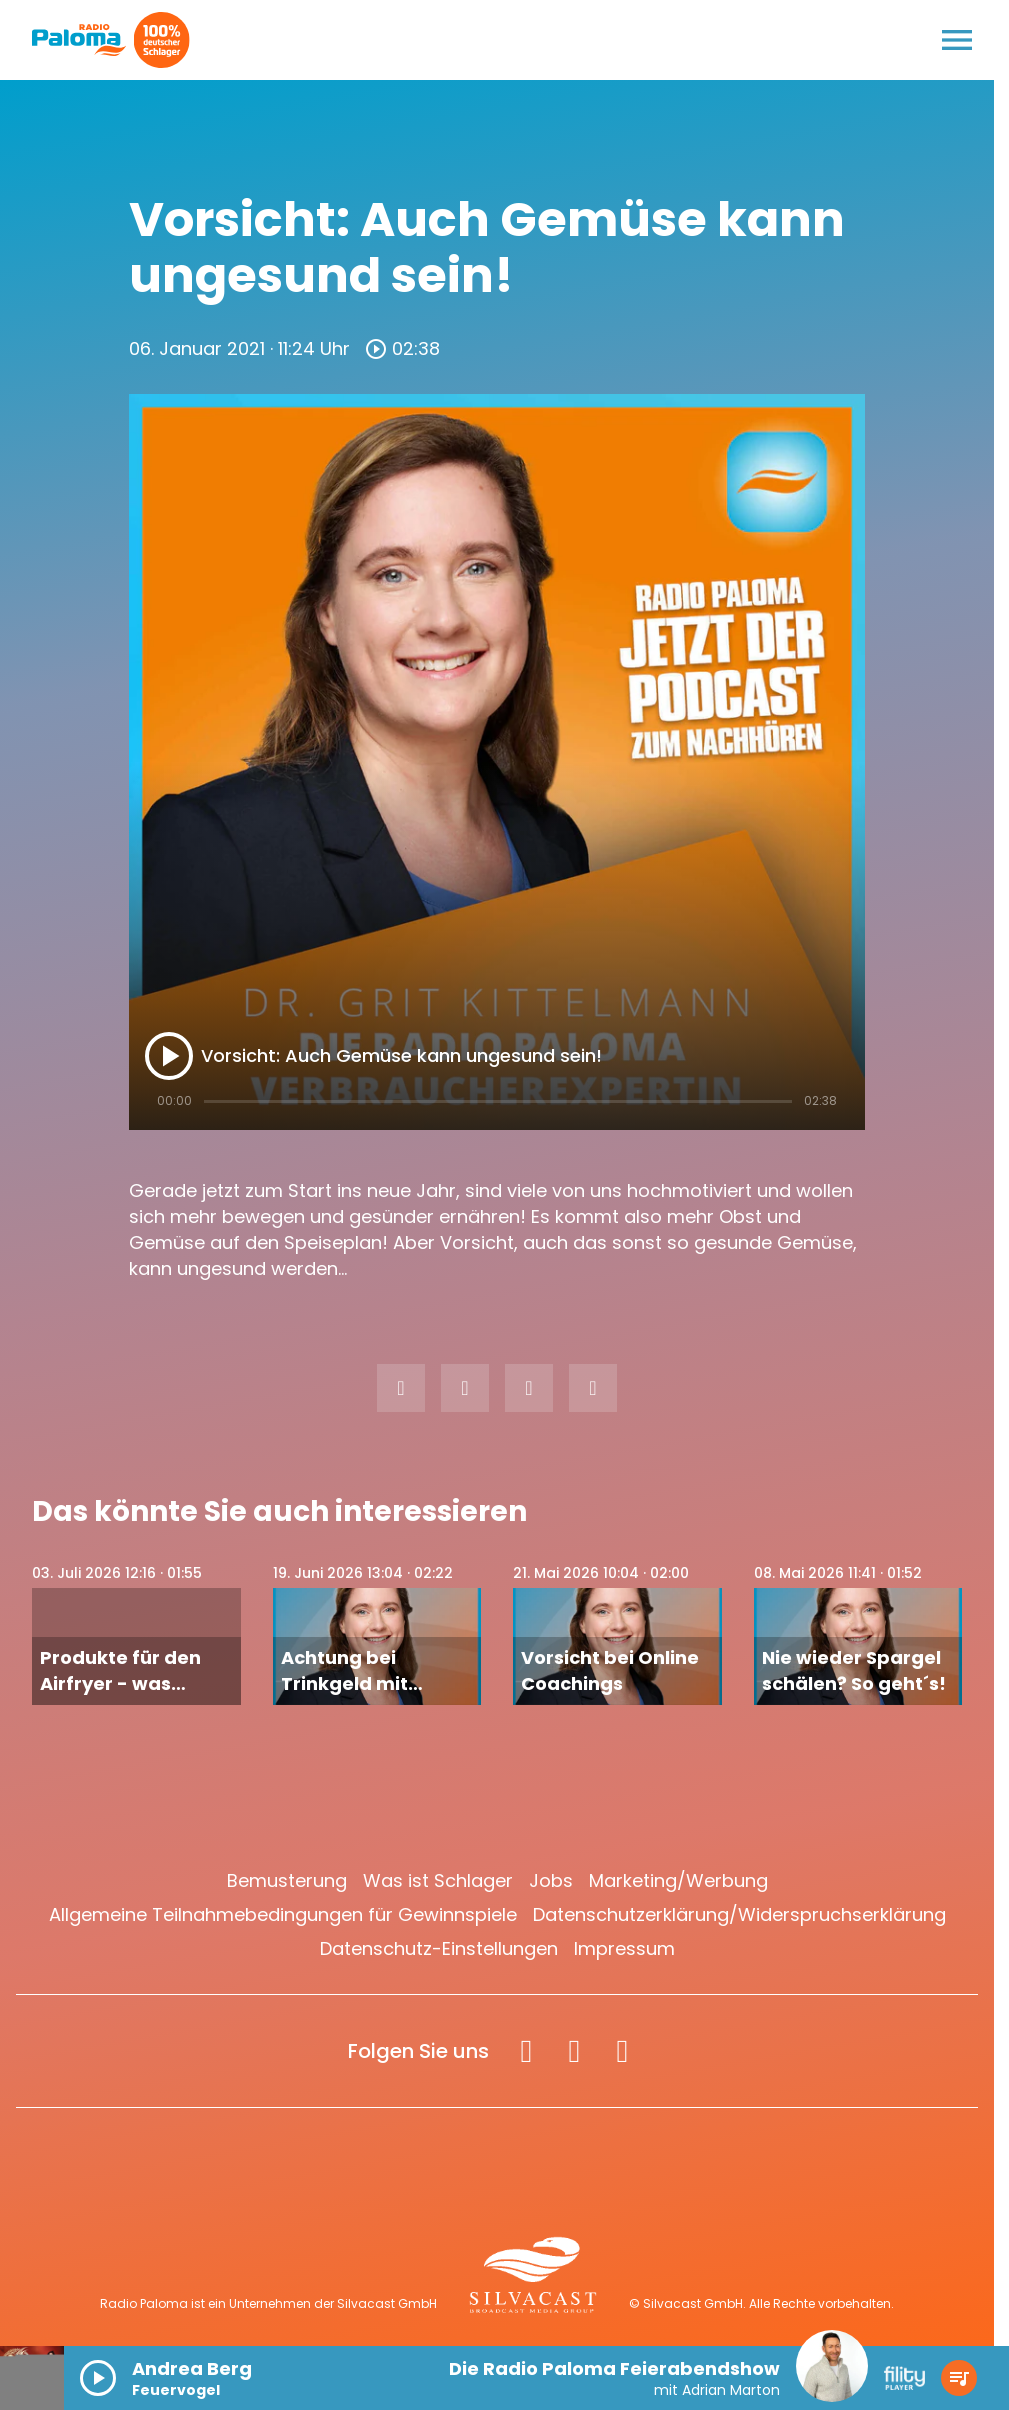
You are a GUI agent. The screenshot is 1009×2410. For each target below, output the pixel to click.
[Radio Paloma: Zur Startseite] (79, 40)
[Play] (169, 1056)
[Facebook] (526, 2051)
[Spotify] (622, 2051)
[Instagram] (574, 2051)
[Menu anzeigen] (957, 40)
